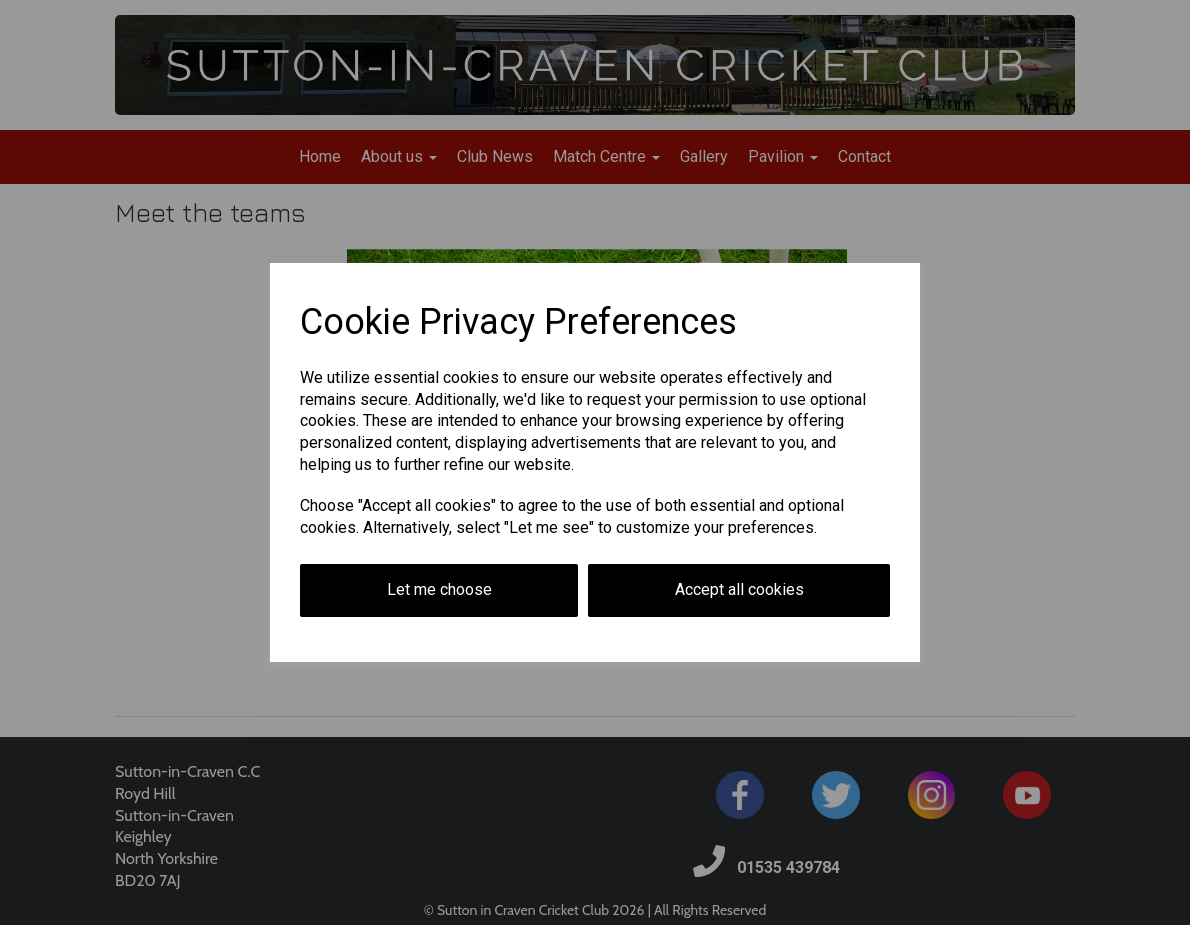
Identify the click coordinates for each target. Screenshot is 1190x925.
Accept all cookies (739, 589)
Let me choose (439, 589)
